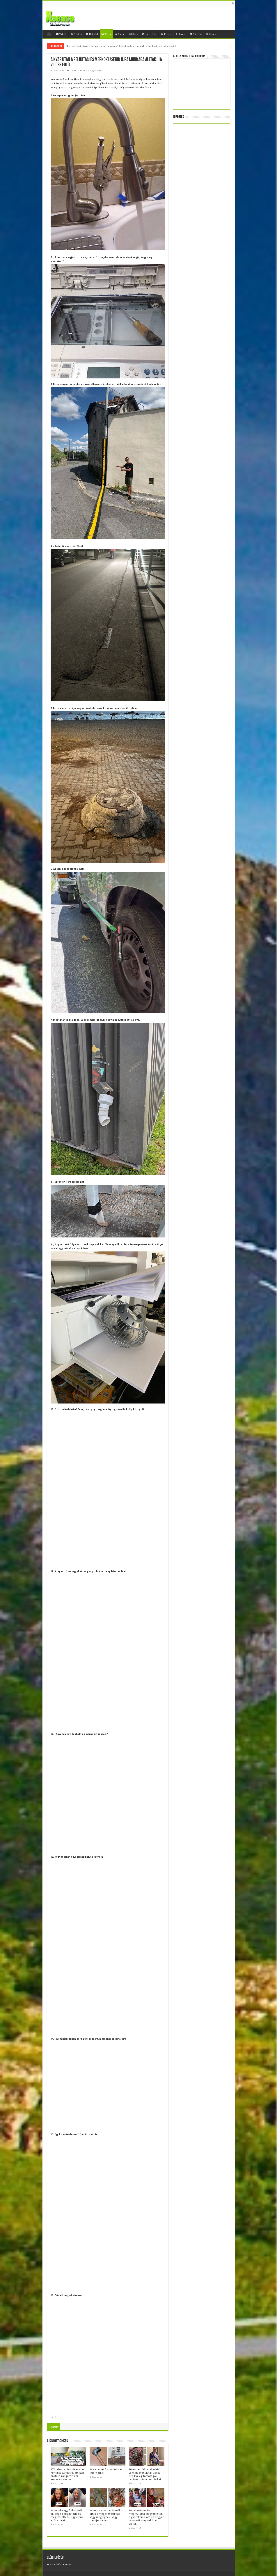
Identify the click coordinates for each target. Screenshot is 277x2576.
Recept (180, 34)
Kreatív (166, 34)
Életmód (92, 34)
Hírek (133, 34)
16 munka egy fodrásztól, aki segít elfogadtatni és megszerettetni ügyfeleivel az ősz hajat (67, 2515)
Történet (196, 34)
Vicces (211, 34)
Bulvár (120, 34)
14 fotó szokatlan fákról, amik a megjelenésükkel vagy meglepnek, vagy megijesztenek (105, 2515)
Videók (61, 34)
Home (49, 34)
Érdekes (76, 34)
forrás (54, 2417)
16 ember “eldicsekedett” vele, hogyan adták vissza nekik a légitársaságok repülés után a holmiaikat (145, 2474)
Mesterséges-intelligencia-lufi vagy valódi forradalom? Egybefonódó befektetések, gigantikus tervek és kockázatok (121, 46)
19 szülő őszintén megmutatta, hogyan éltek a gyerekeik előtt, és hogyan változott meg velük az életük (146, 2517)
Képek (106, 34)
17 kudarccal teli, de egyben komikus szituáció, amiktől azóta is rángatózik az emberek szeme (68, 2474)
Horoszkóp (149, 34)
